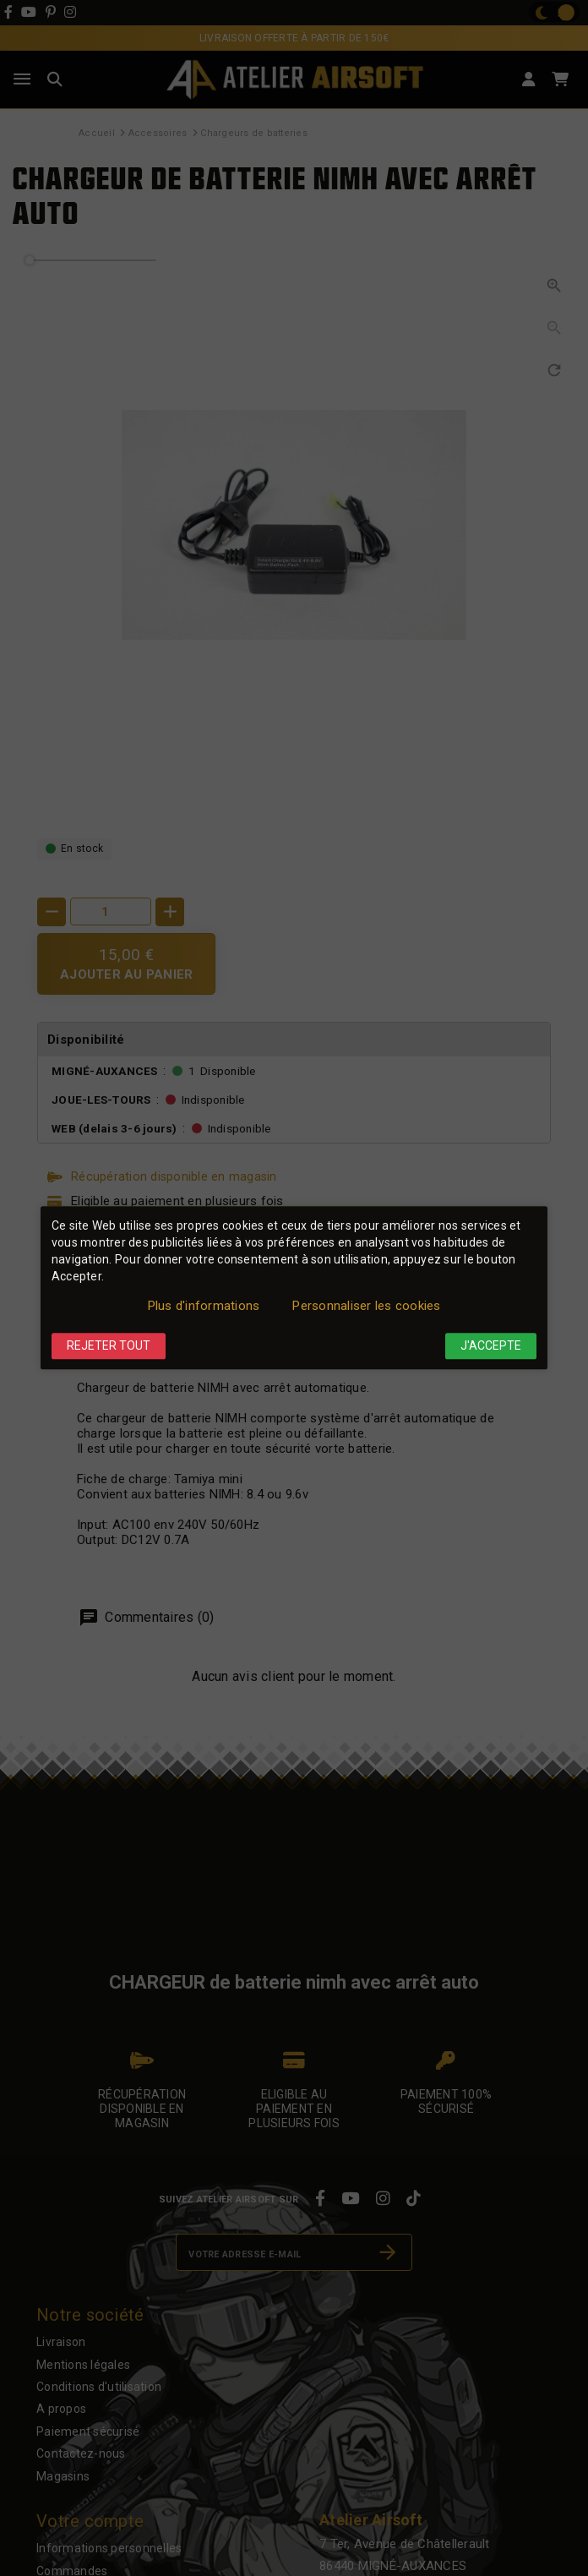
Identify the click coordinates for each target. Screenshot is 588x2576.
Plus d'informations (204, 1305)
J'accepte (490, 1345)
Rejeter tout (108, 1345)
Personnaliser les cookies (366, 1305)
